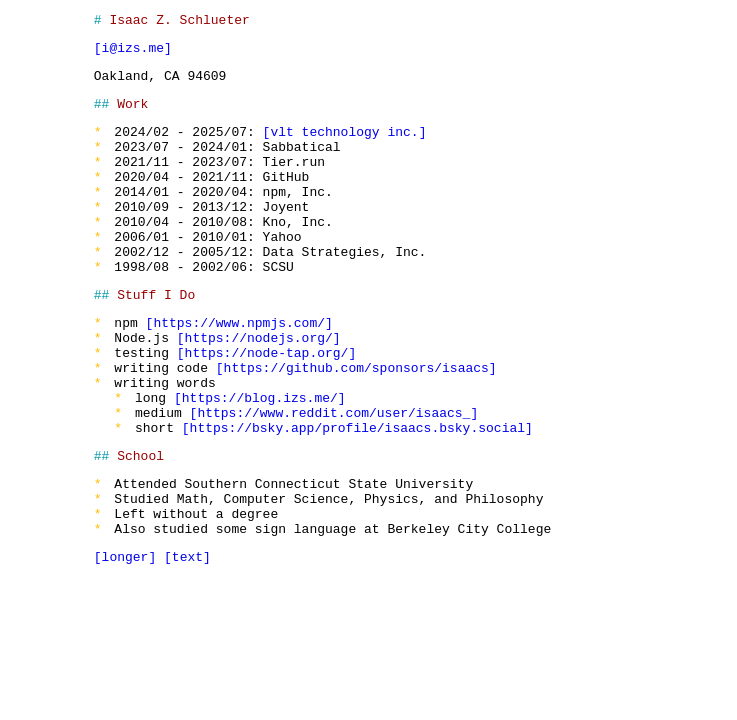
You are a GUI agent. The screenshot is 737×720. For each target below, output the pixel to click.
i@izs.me (129, 53)
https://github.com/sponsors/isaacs (352, 424)
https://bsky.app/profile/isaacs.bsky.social (353, 496)
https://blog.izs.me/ (256, 460)
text (183, 643)
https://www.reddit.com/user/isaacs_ (330, 478)
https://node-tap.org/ (263, 406)
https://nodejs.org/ (255, 388)
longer (121, 643)
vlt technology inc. (341, 146)
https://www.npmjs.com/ (236, 370)
